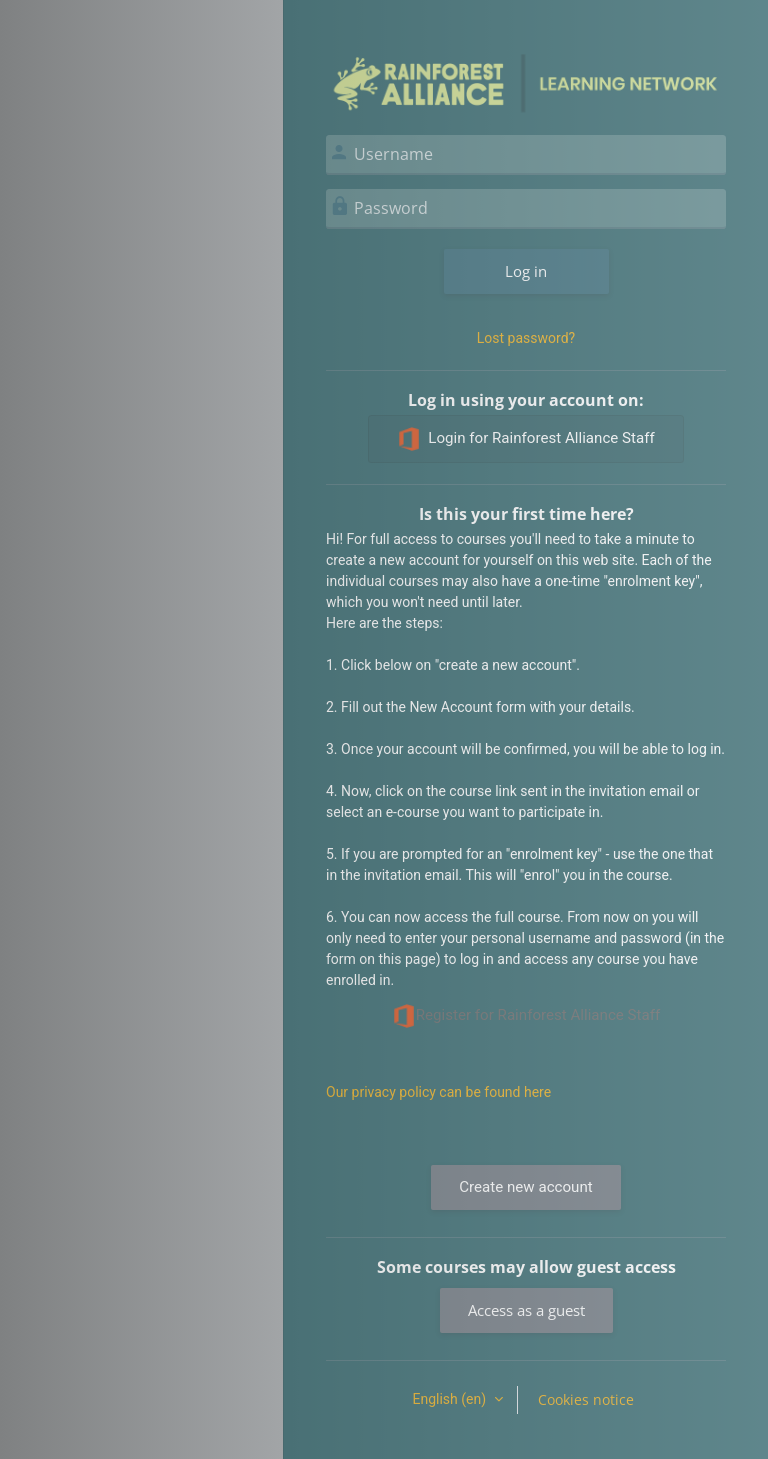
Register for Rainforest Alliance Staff (526, 1016)
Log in (526, 271)
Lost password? (526, 338)
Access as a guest (526, 1310)
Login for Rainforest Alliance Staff (525, 439)
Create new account (525, 1187)
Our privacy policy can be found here (438, 1092)
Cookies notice (586, 1399)
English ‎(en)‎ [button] (450, 1399)
